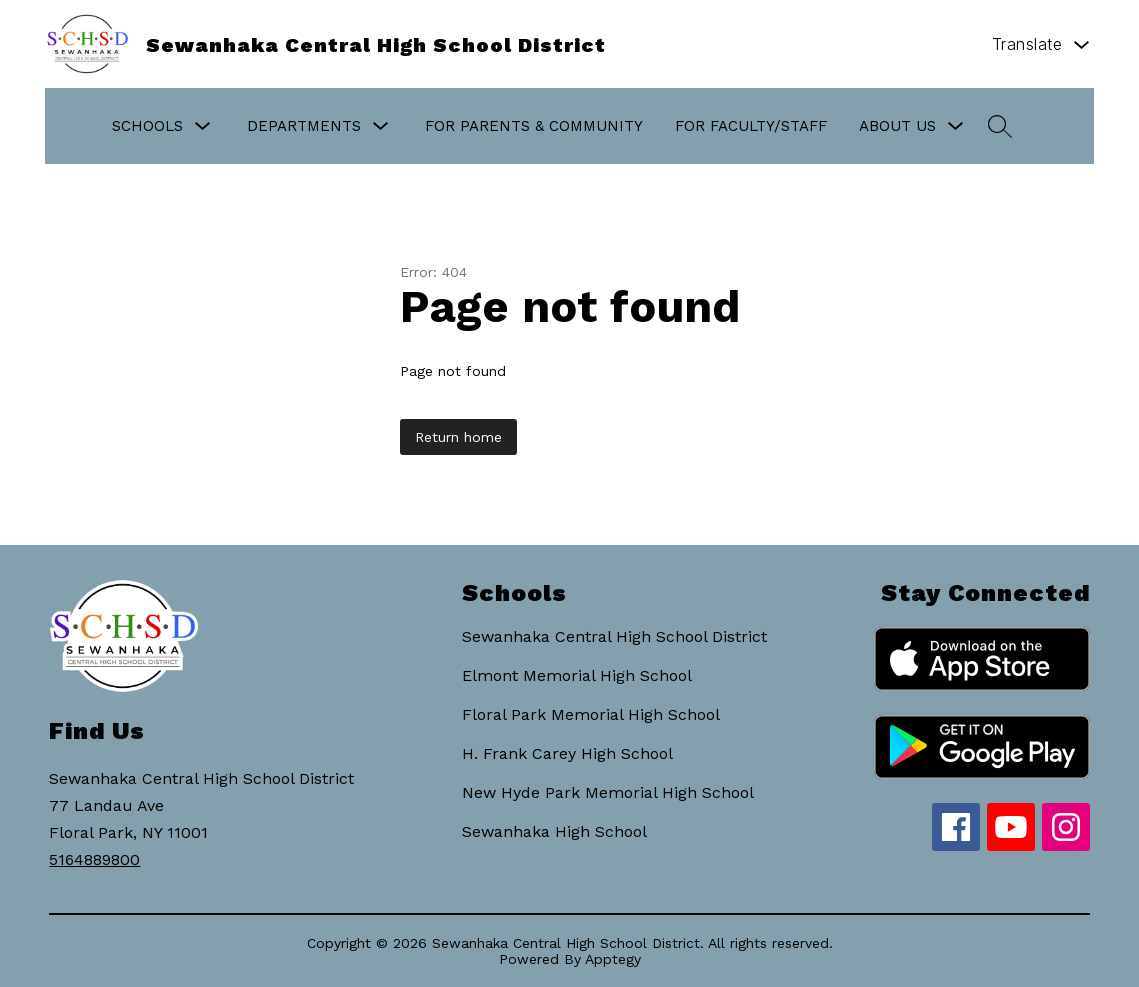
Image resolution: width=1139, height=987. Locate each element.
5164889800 (94, 859)
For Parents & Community (534, 126)
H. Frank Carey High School (567, 753)
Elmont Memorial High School (577, 675)
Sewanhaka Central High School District (614, 636)
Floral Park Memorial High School (591, 714)
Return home (458, 437)
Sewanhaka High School (554, 831)
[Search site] (1000, 126)
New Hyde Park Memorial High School (608, 792)
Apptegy (613, 959)
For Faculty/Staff (751, 126)
